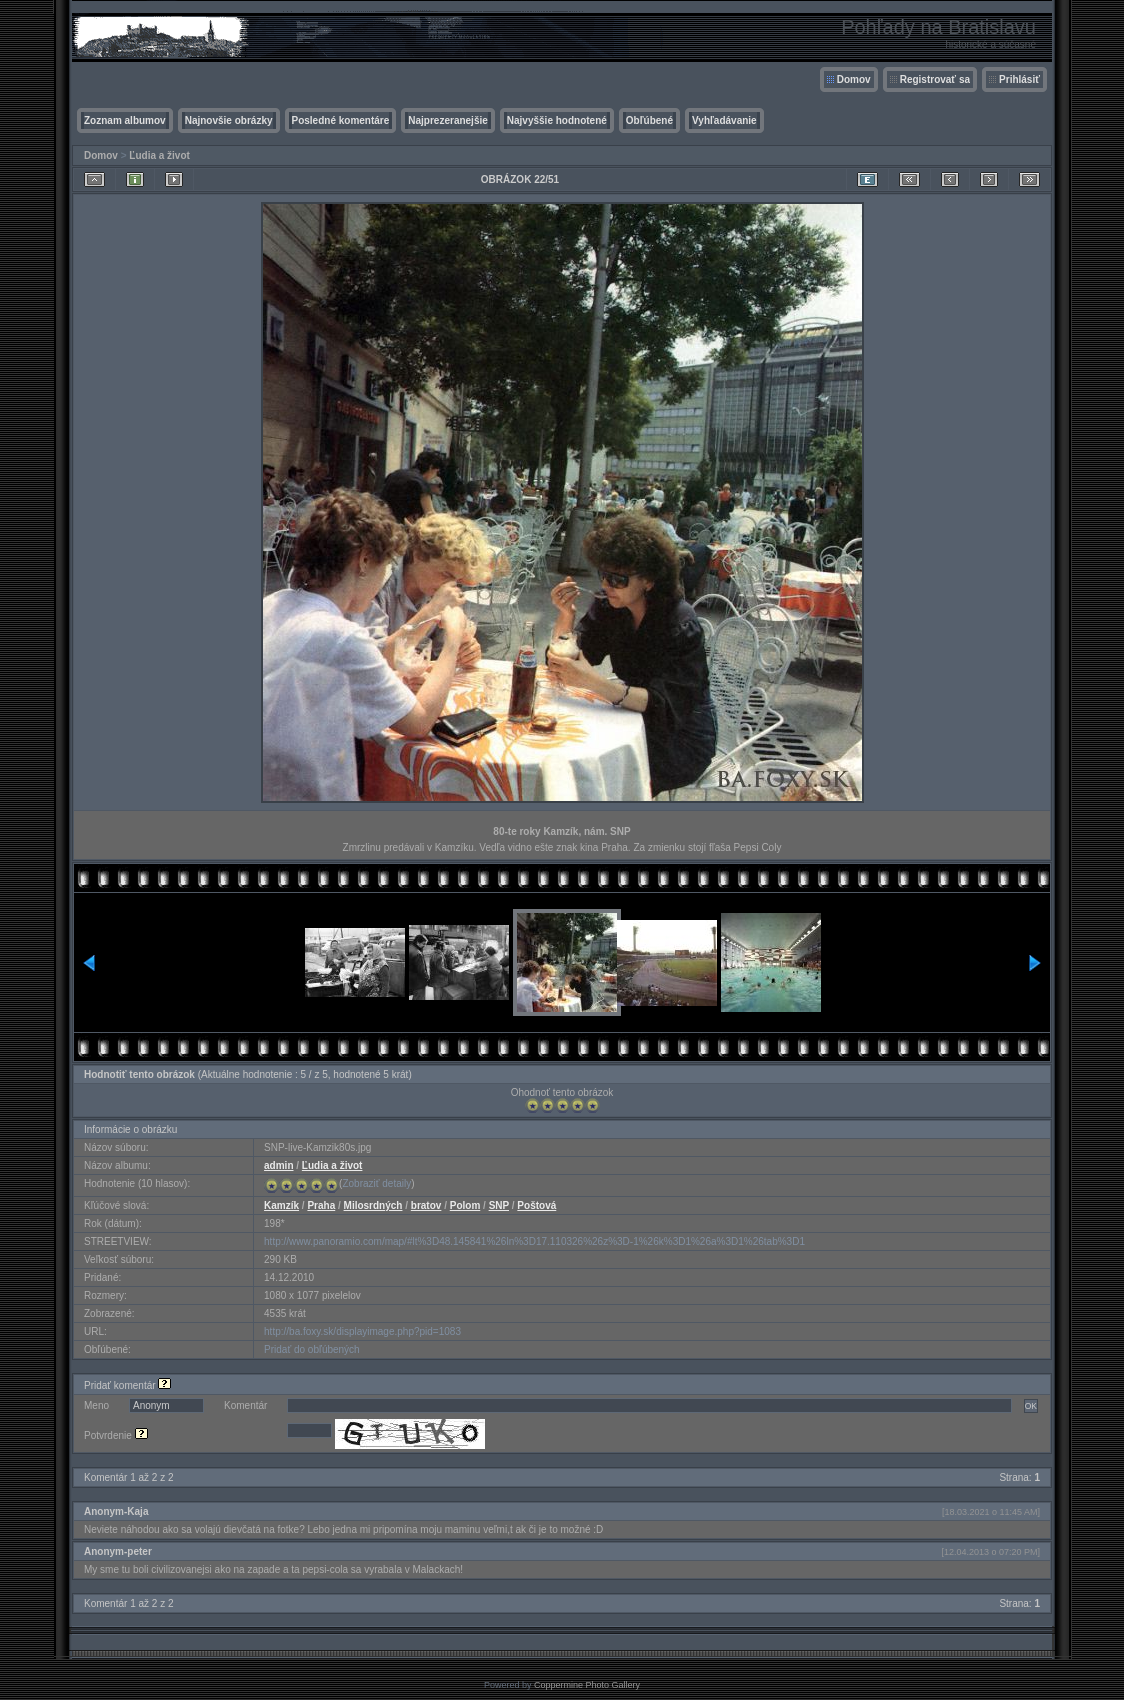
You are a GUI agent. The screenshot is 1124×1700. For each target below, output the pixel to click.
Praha (321, 1205)
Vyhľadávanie (724, 120)
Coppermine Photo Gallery (587, 1685)
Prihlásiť (1019, 79)
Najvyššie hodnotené (557, 120)
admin (278, 1165)
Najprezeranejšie (448, 120)
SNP (499, 1205)
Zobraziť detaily (376, 1183)
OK (1031, 1406)
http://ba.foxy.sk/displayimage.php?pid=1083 (362, 1331)
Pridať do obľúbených (312, 1349)
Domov (854, 79)
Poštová (536, 1205)
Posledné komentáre (341, 120)
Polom (465, 1205)
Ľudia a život (159, 155)
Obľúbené (649, 120)
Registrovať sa (935, 79)
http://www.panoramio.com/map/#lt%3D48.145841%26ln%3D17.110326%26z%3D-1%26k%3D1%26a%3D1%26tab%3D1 (534, 1241)
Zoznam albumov (125, 120)
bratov (426, 1205)
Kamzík (281, 1205)
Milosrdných (373, 1205)
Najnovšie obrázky (229, 120)
